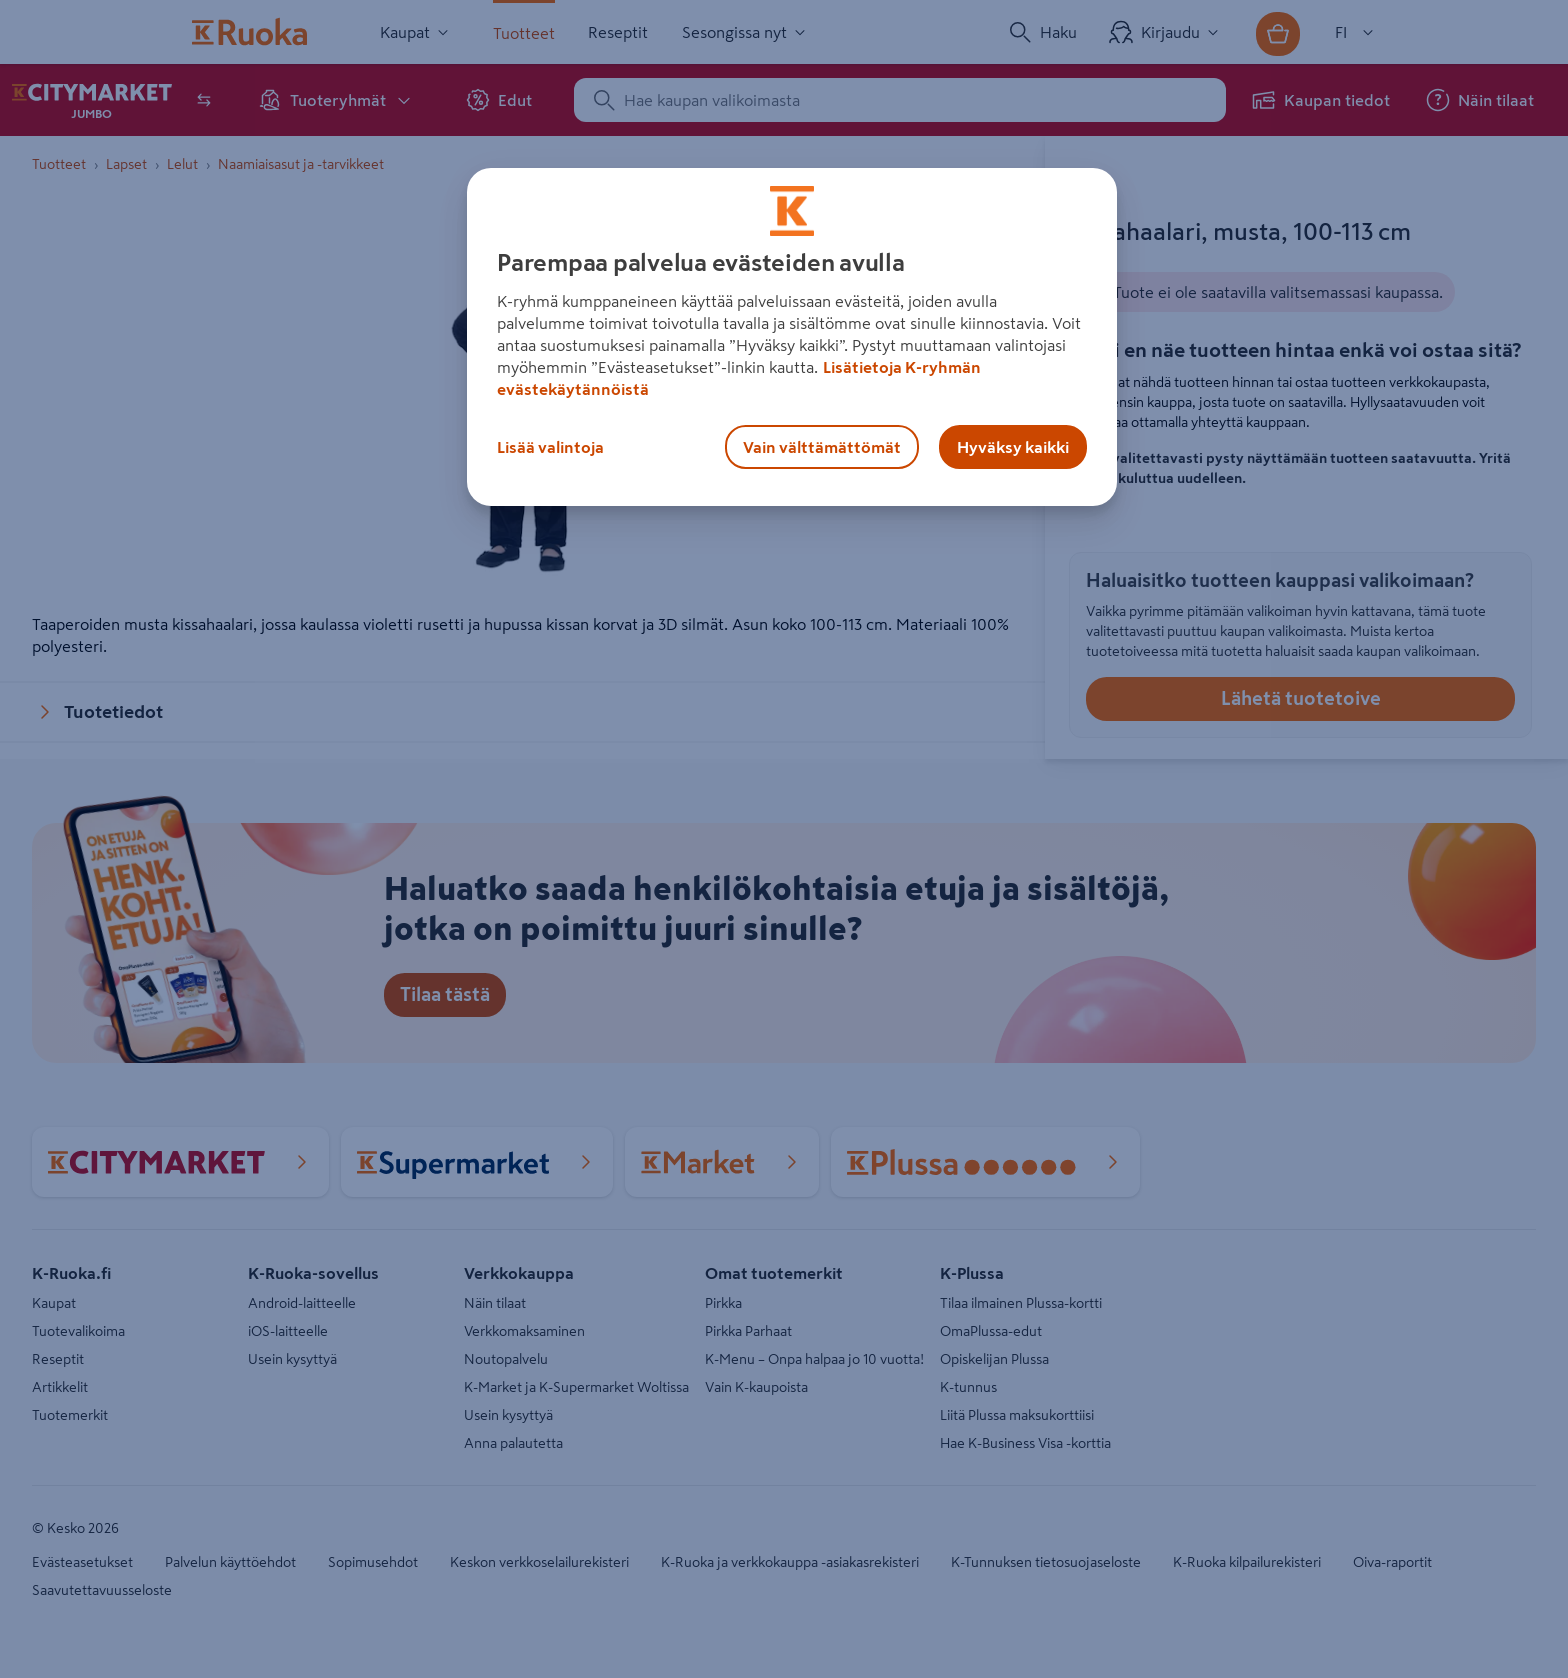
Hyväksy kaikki (1013, 447)
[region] (792, 337)
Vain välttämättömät (822, 447)
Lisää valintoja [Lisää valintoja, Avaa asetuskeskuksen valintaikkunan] (550, 447)
